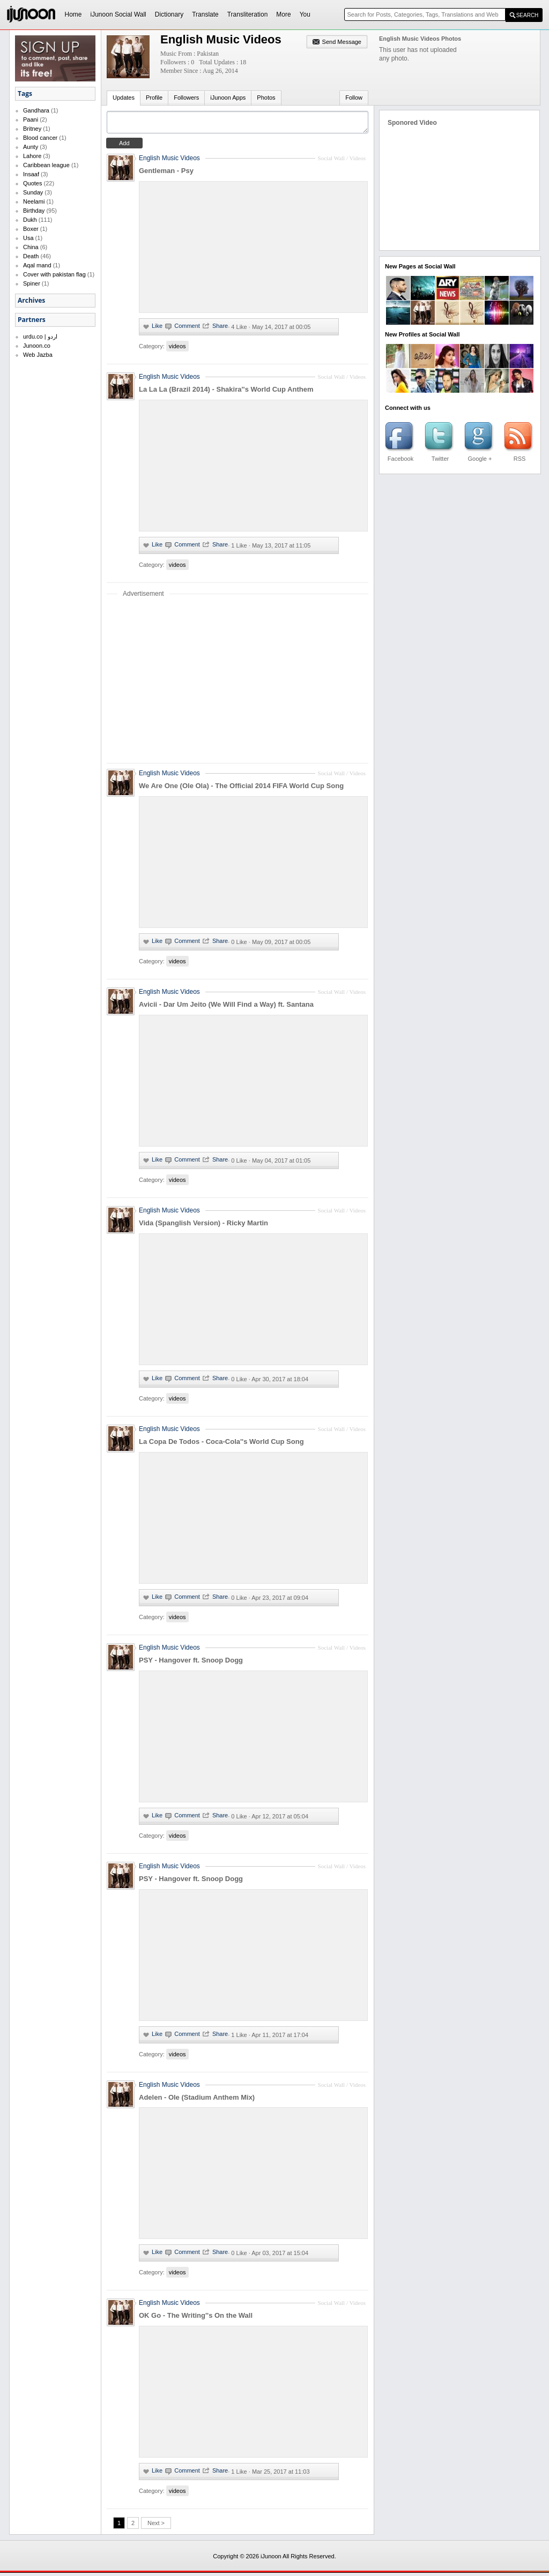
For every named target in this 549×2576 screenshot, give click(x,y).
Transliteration (247, 14)
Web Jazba (38, 354)
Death (31, 256)
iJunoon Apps (228, 97)
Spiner (31, 283)
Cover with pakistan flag (54, 274)
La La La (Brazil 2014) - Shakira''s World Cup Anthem (226, 392)
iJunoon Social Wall (118, 14)
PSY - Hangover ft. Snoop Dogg (191, 1663)
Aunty (30, 147)
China (31, 247)
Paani (30, 119)
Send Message (341, 42)
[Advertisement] (237, 683)
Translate (205, 14)
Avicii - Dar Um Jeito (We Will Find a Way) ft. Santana (226, 1008)
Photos (266, 97)
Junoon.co (36, 345)
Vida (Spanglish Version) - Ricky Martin (203, 1226)
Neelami (33, 201)
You (305, 14)
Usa (28, 238)
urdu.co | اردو (40, 336)
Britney (32, 128)
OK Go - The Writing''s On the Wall (196, 2319)
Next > (156, 2526)
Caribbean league (46, 165)
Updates (124, 97)
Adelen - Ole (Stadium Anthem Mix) (197, 2100)
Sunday (33, 192)
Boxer (31, 229)
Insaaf (31, 174)
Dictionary (169, 14)
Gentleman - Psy (166, 174)
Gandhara (36, 110)
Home (73, 14)
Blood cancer (40, 137)
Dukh (30, 219)
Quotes (32, 183)
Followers (186, 97)
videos (177, 349)
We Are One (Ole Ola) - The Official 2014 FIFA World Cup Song (241, 789)
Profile (154, 97)
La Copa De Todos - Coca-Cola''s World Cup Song (221, 1445)
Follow (353, 97)
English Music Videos (169, 161)
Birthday (33, 210)
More (283, 14)
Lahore (32, 156)
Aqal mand (37, 265)
